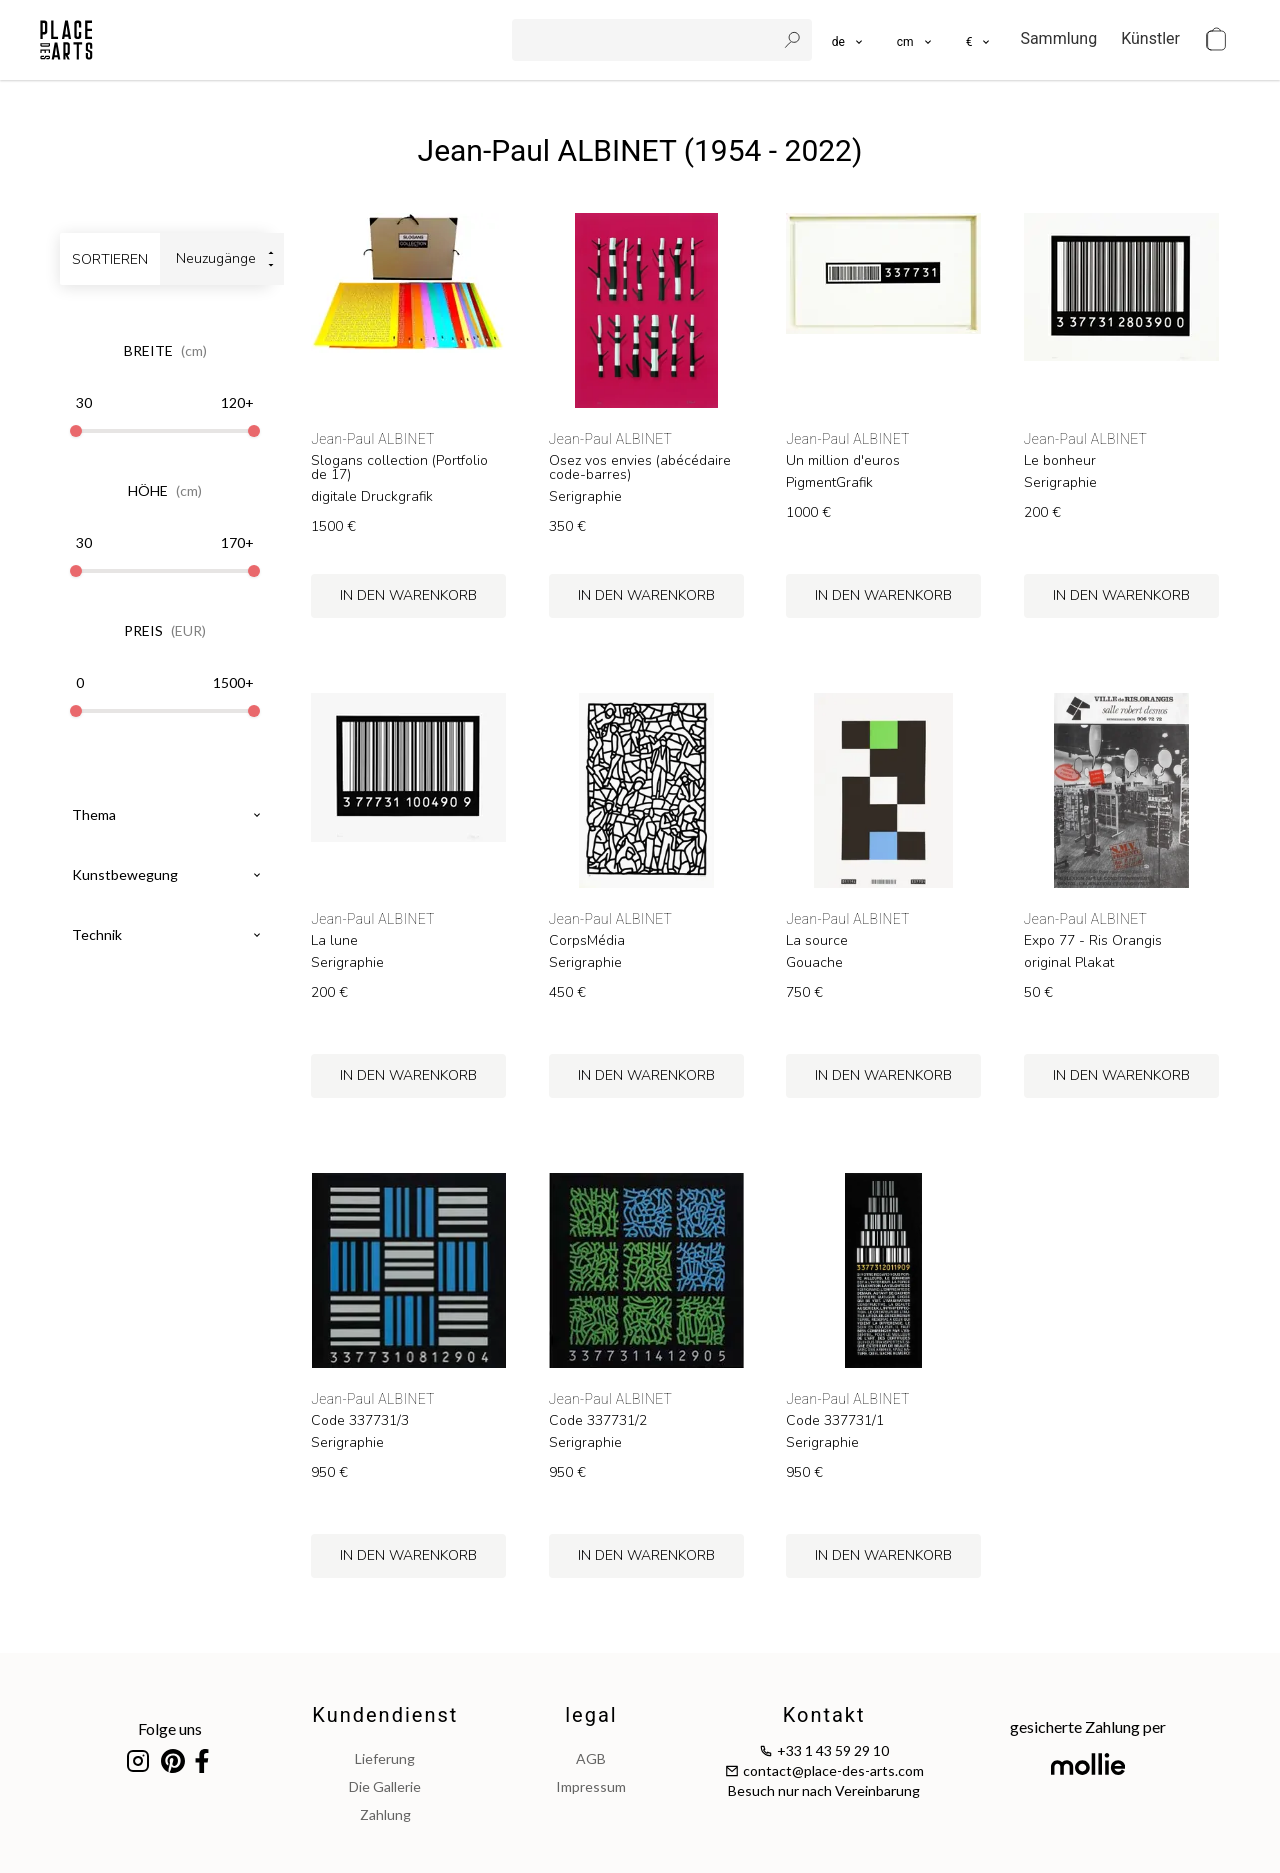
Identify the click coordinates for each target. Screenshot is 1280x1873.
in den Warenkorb (408, 595)
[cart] (1216, 40)
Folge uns (170, 1728)
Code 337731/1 (835, 1421)
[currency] (979, 40)
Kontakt (824, 1715)
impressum (591, 1786)
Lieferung (385, 1758)
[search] (646, 40)
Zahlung (385, 1814)
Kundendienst (385, 1715)
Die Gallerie (385, 1786)
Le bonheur (1060, 461)
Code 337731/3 (360, 1421)
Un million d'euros (843, 461)
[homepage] (66, 40)
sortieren (110, 259)
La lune (334, 941)
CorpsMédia (587, 941)
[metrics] (915, 40)
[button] (915, 40)
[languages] (848, 40)
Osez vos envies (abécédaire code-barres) (640, 468)
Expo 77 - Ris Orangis (1093, 941)
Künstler (1150, 38)
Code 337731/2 (598, 1421)
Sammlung (1058, 38)
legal (591, 1715)
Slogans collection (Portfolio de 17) (399, 468)
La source (817, 941)
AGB (591, 1758)
